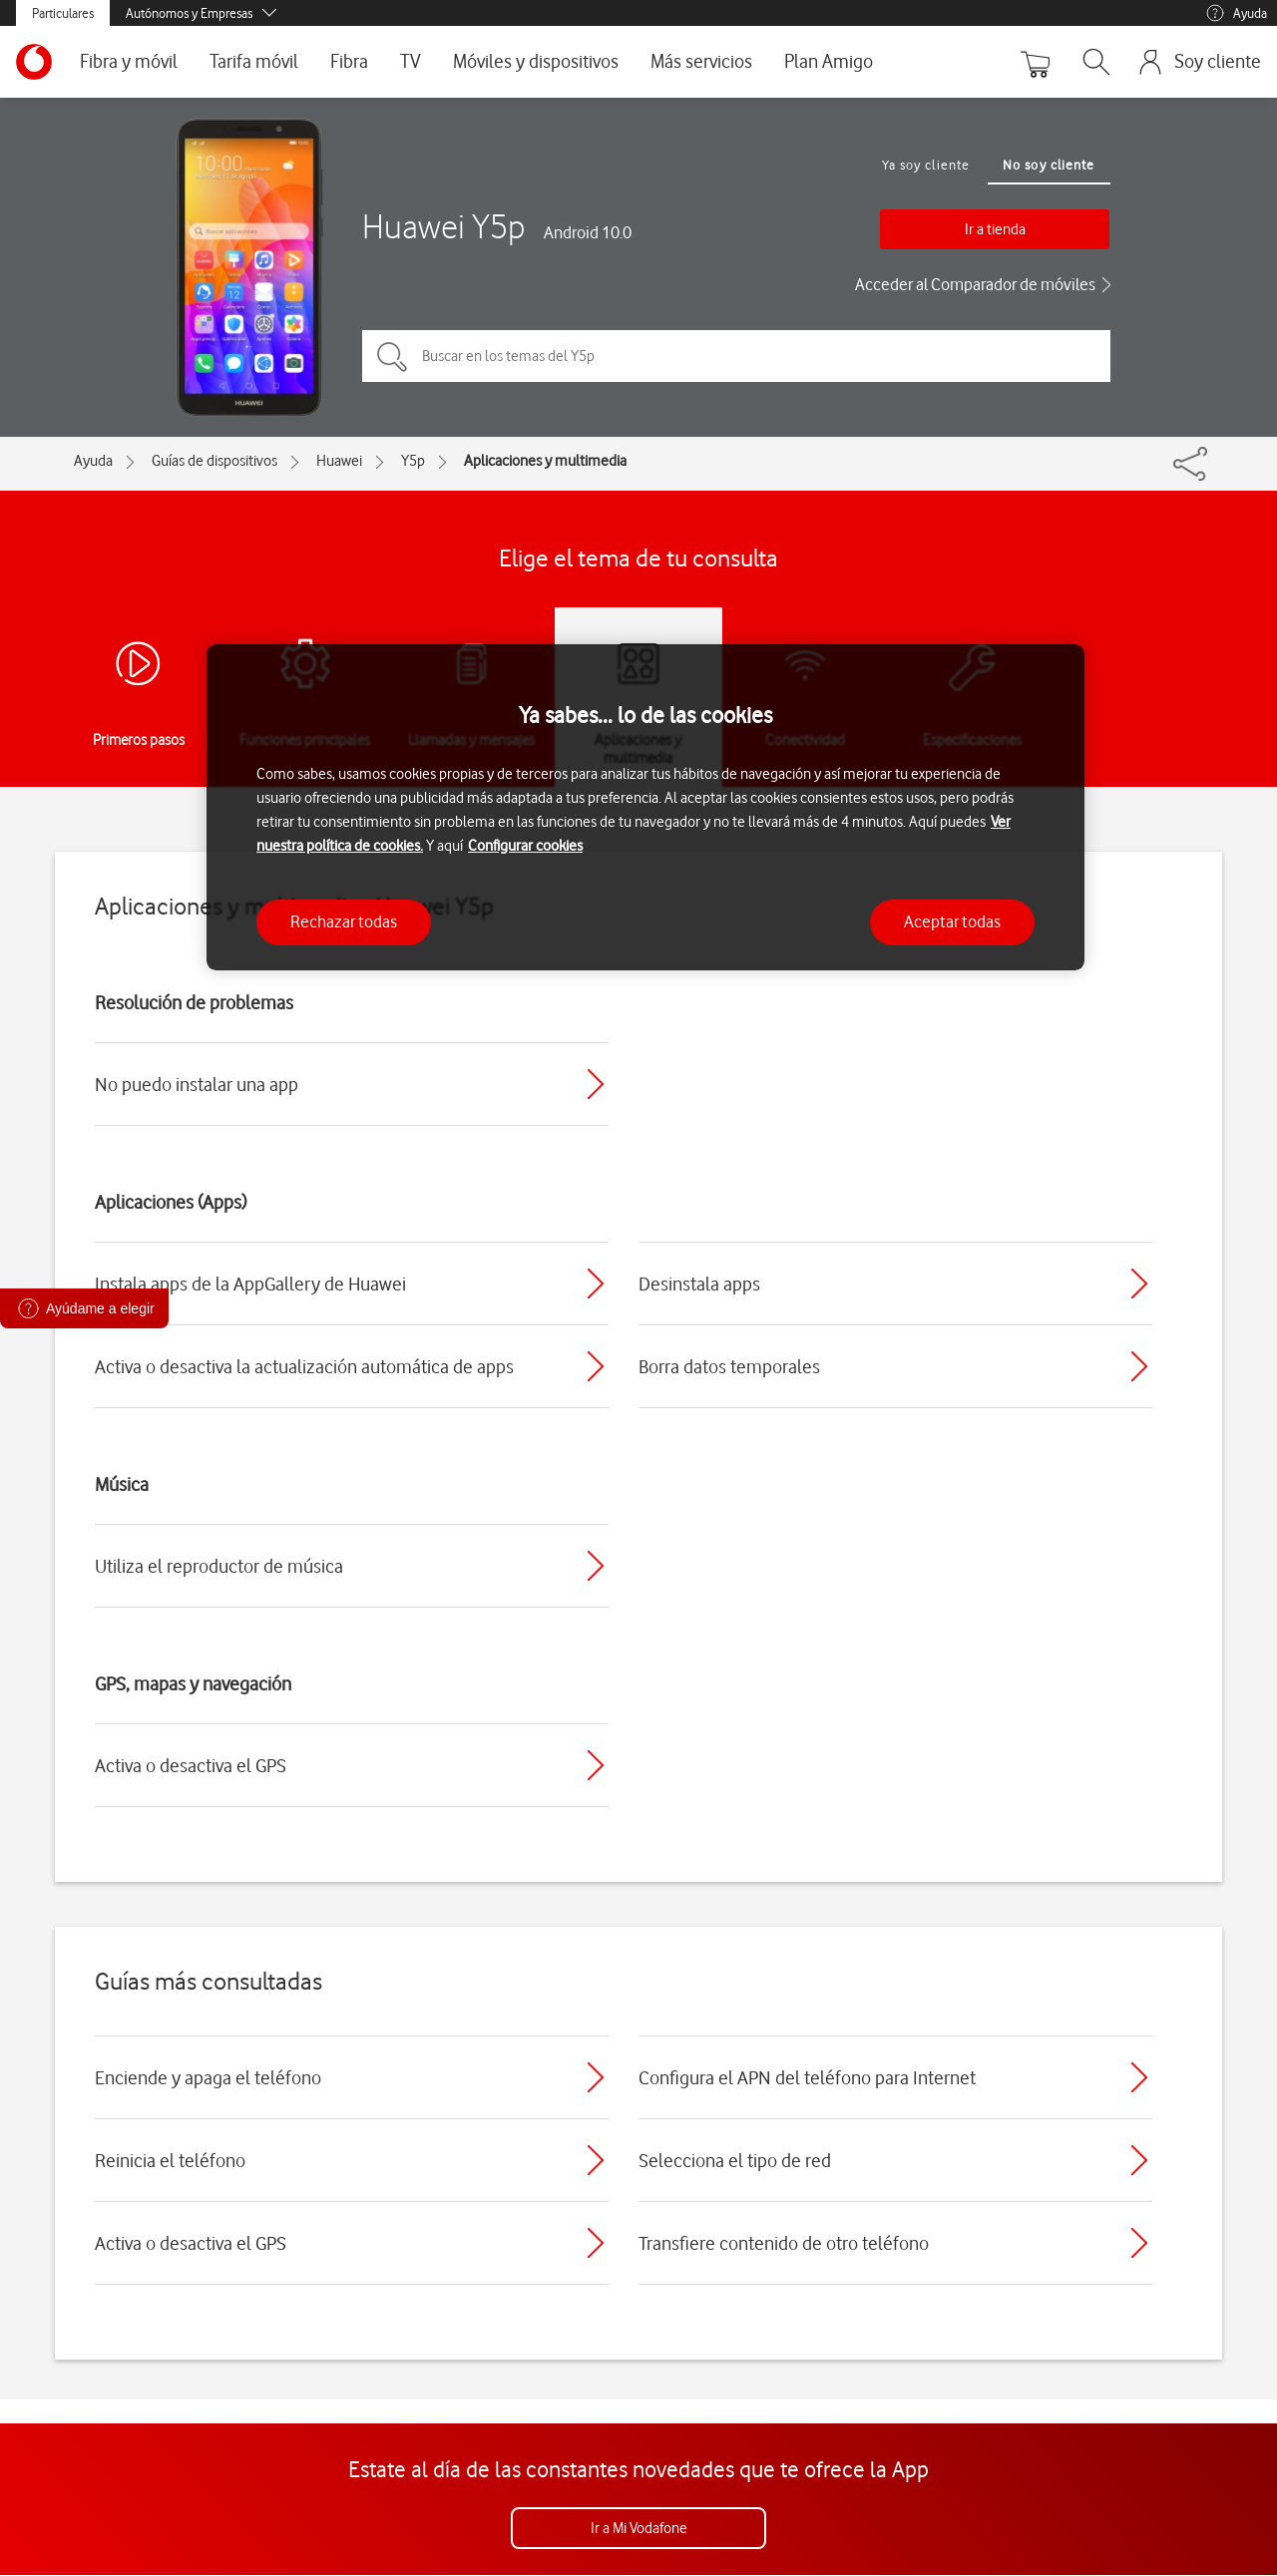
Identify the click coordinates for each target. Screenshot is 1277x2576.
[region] (645, 807)
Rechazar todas (343, 921)
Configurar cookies (525, 846)
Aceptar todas (952, 921)
